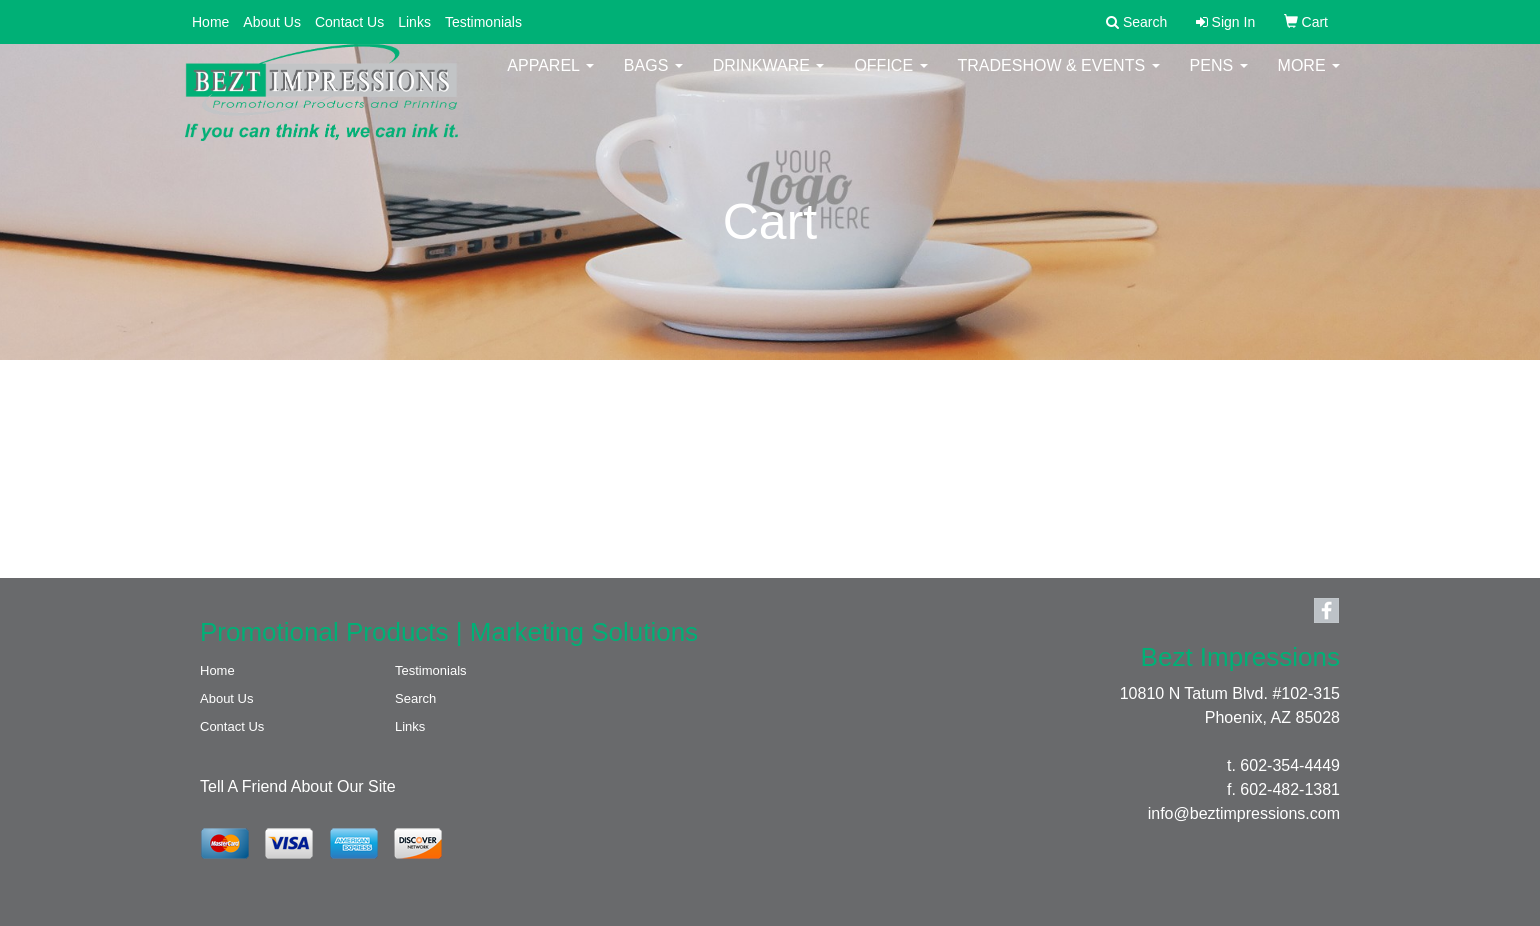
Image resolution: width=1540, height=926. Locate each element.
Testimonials (483, 22)
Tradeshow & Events (1059, 79)
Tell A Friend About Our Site (298, 786)
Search (415, 698)
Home (210, 22)
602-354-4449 (1290, 765)
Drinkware (769, 79)
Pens (1219, 79)
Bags (653, 79)
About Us (272, 22)
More (1309, 79)
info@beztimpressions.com (1244, 813)
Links (414, 22)
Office (890, 79)
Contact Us (349, 22)
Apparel (550, 79)
